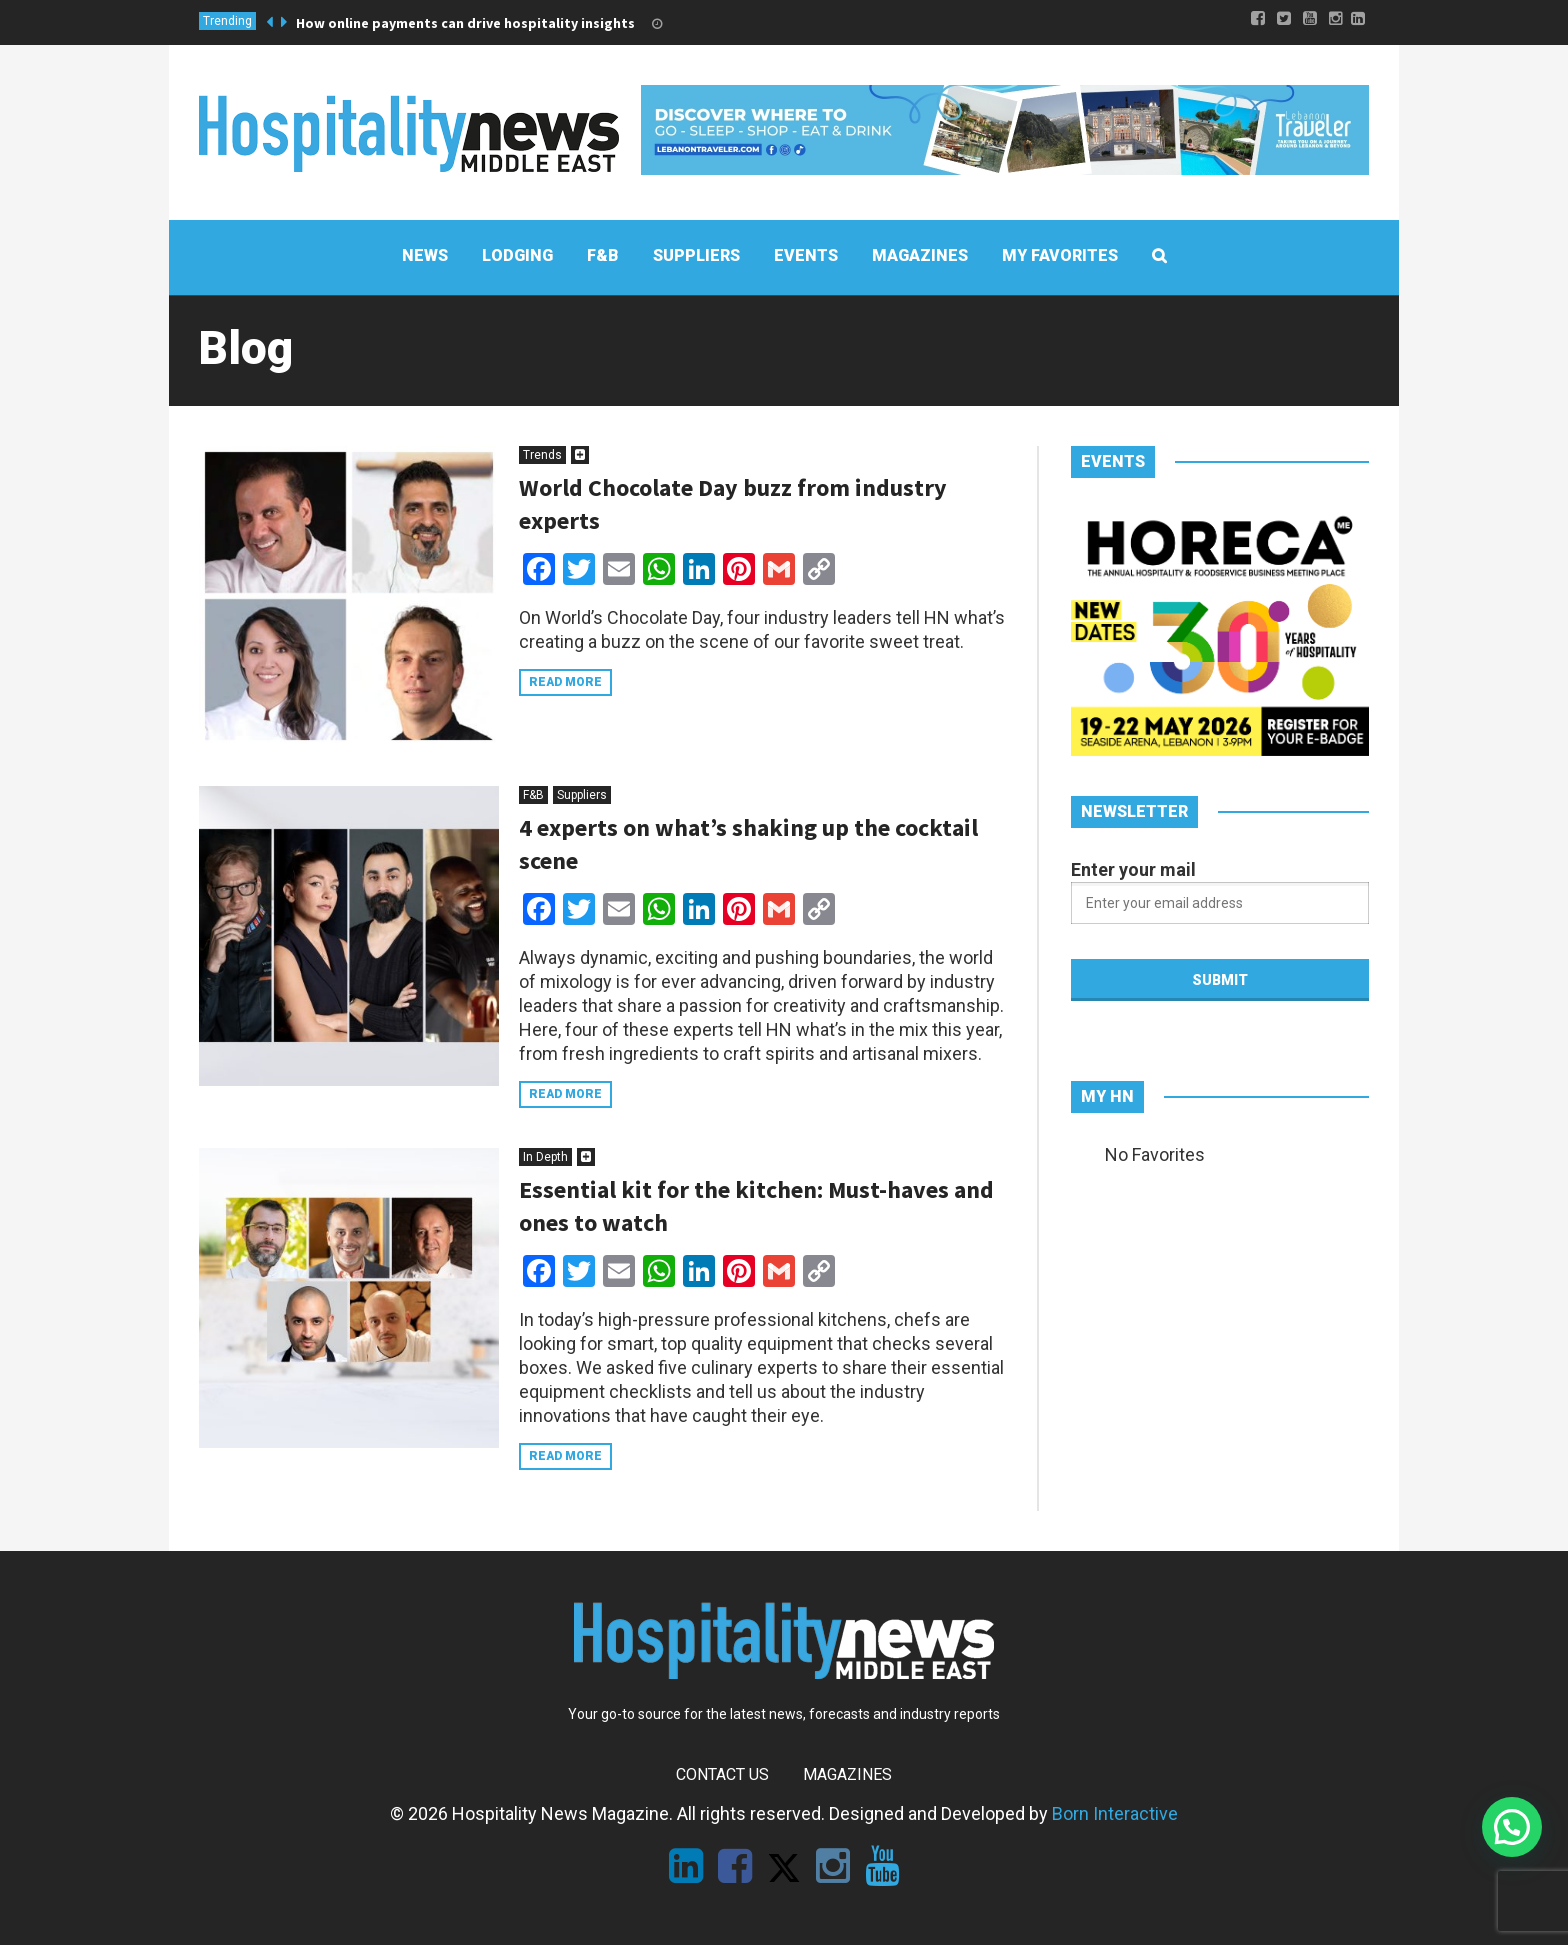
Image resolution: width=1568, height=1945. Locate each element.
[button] (1512, 1827)
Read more (565, 682)
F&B (533, 795)
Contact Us (722, 1774)
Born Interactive (1115, 1813)
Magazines (847, 1774)
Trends (542, 455)
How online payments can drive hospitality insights (465, 23)
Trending (227, 21)
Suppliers (582, 795)
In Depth (545, 1157)
